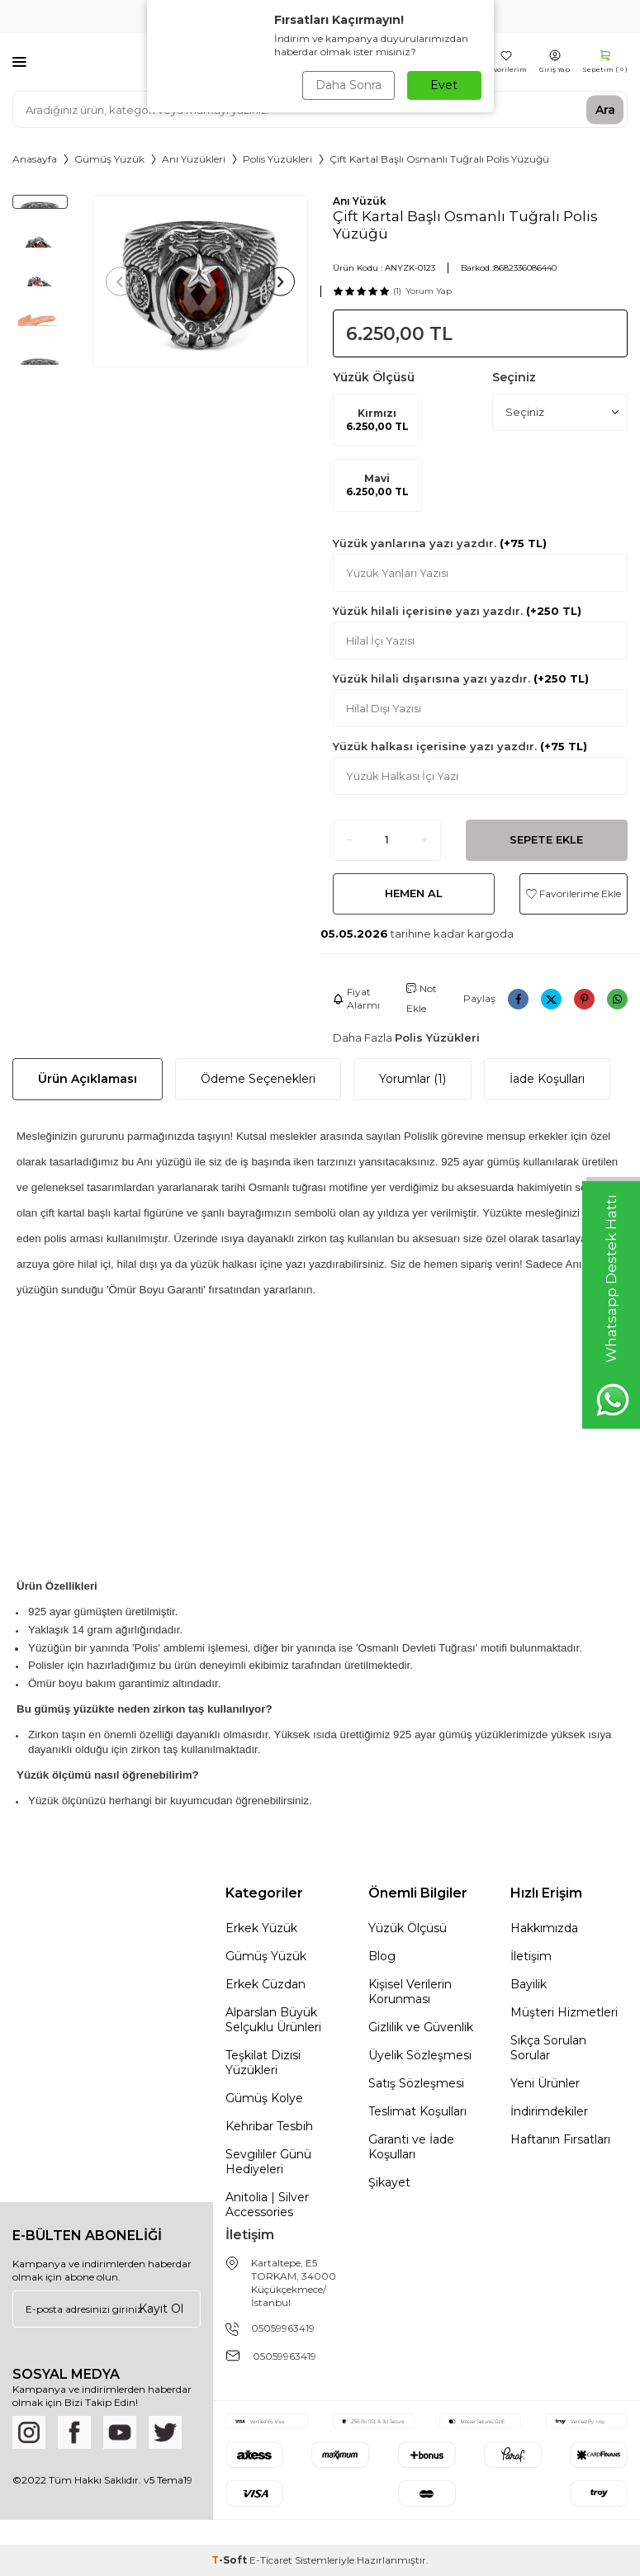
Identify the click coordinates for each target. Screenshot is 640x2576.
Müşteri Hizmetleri (564, 2012)
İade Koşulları (547, 1078)
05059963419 (283, 2328)
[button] (120, 281)
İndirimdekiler (549, 2111)
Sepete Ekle (546, 839)
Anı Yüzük (359, 201)
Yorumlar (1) (412, 1078)
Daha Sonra (348, 85)
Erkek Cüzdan (265, 1984)
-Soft (230, 2560)
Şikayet (389, 2182)
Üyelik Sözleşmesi (420, 2055)
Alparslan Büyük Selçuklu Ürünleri (273, 2020)
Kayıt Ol (161, 2308)
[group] (200, 281)
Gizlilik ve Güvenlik (420, 2027)
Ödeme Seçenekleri (258, 1078)
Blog (382, 1956)
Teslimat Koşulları (417, 2111)
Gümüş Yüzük (109, 159)
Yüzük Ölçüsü (407, 1928)
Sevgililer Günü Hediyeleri (268, 2162)
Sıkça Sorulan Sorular (548, 2048)
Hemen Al (414, 893)
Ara (605, 109)
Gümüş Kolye (264, 2098)
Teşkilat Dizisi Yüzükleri (263, 2062)
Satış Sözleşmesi (416, 2083)
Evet (443, 85)
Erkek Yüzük (261, 1928)
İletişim (531, 1956)
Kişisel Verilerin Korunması (410, 1991)
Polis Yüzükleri (277, 159)
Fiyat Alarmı (356, 998)
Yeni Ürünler (545, 2083)
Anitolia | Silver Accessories (267, 2204)
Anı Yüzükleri (193, 159)
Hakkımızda (544, 1928)
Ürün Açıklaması (87, 1078)
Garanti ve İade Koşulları (411, 2147)
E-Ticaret (270, 2560)
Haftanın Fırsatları (560, 2139)
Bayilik (528, 1984)
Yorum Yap (428, 291)
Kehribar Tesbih (269, 2126)
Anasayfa (34, 159)
